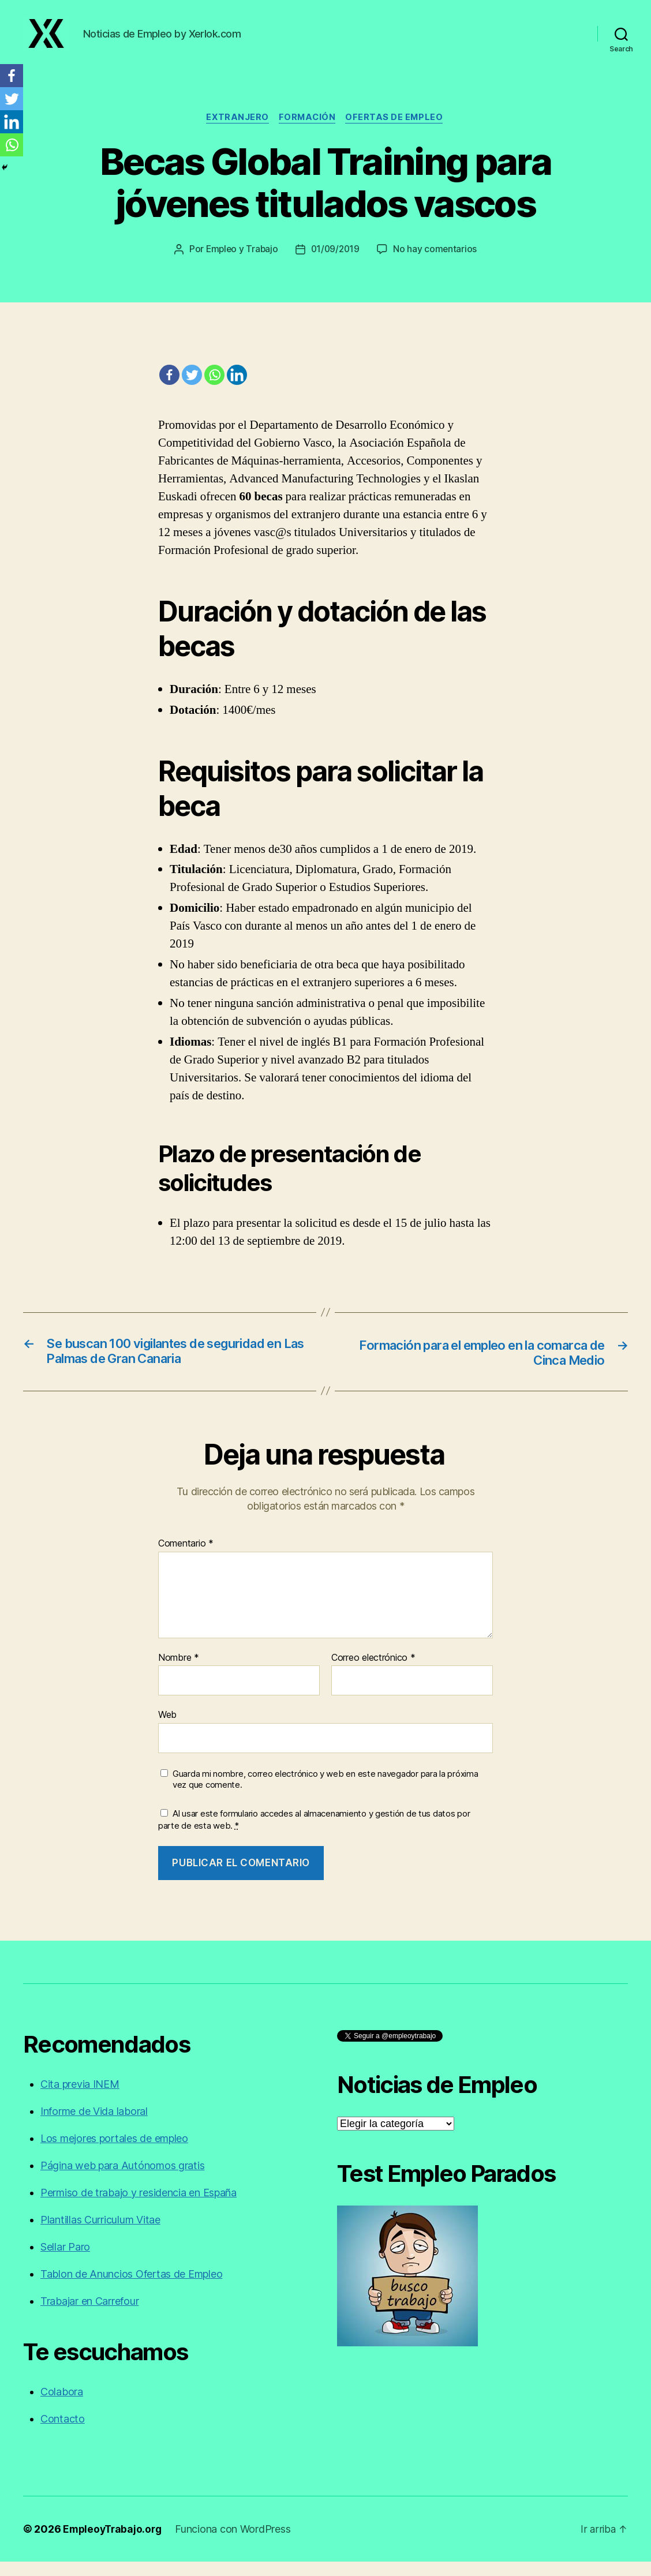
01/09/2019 (335, 262)
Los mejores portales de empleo (114, 2153)
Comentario (186, 1558)
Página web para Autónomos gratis (122, 2180)
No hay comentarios (437, 262)
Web (167, 1729)
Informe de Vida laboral (94, 2126)
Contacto (62, 2433)
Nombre (178, 1672)
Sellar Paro (65, 2261)
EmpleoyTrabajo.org (114, 2543)
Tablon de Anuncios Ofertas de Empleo (131, 2288)
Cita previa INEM (79, 2098)
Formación (308, 130)
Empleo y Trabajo (240, 262)
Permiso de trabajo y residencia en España (138, 2207)
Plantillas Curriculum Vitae (100, 2234)
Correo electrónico (373, 1672)
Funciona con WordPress (236, 2543)
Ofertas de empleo (398, 130)
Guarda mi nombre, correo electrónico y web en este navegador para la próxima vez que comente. (325, 1793)
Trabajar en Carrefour (89, 2315)
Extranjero (236, 130)
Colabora (61, 2406)
